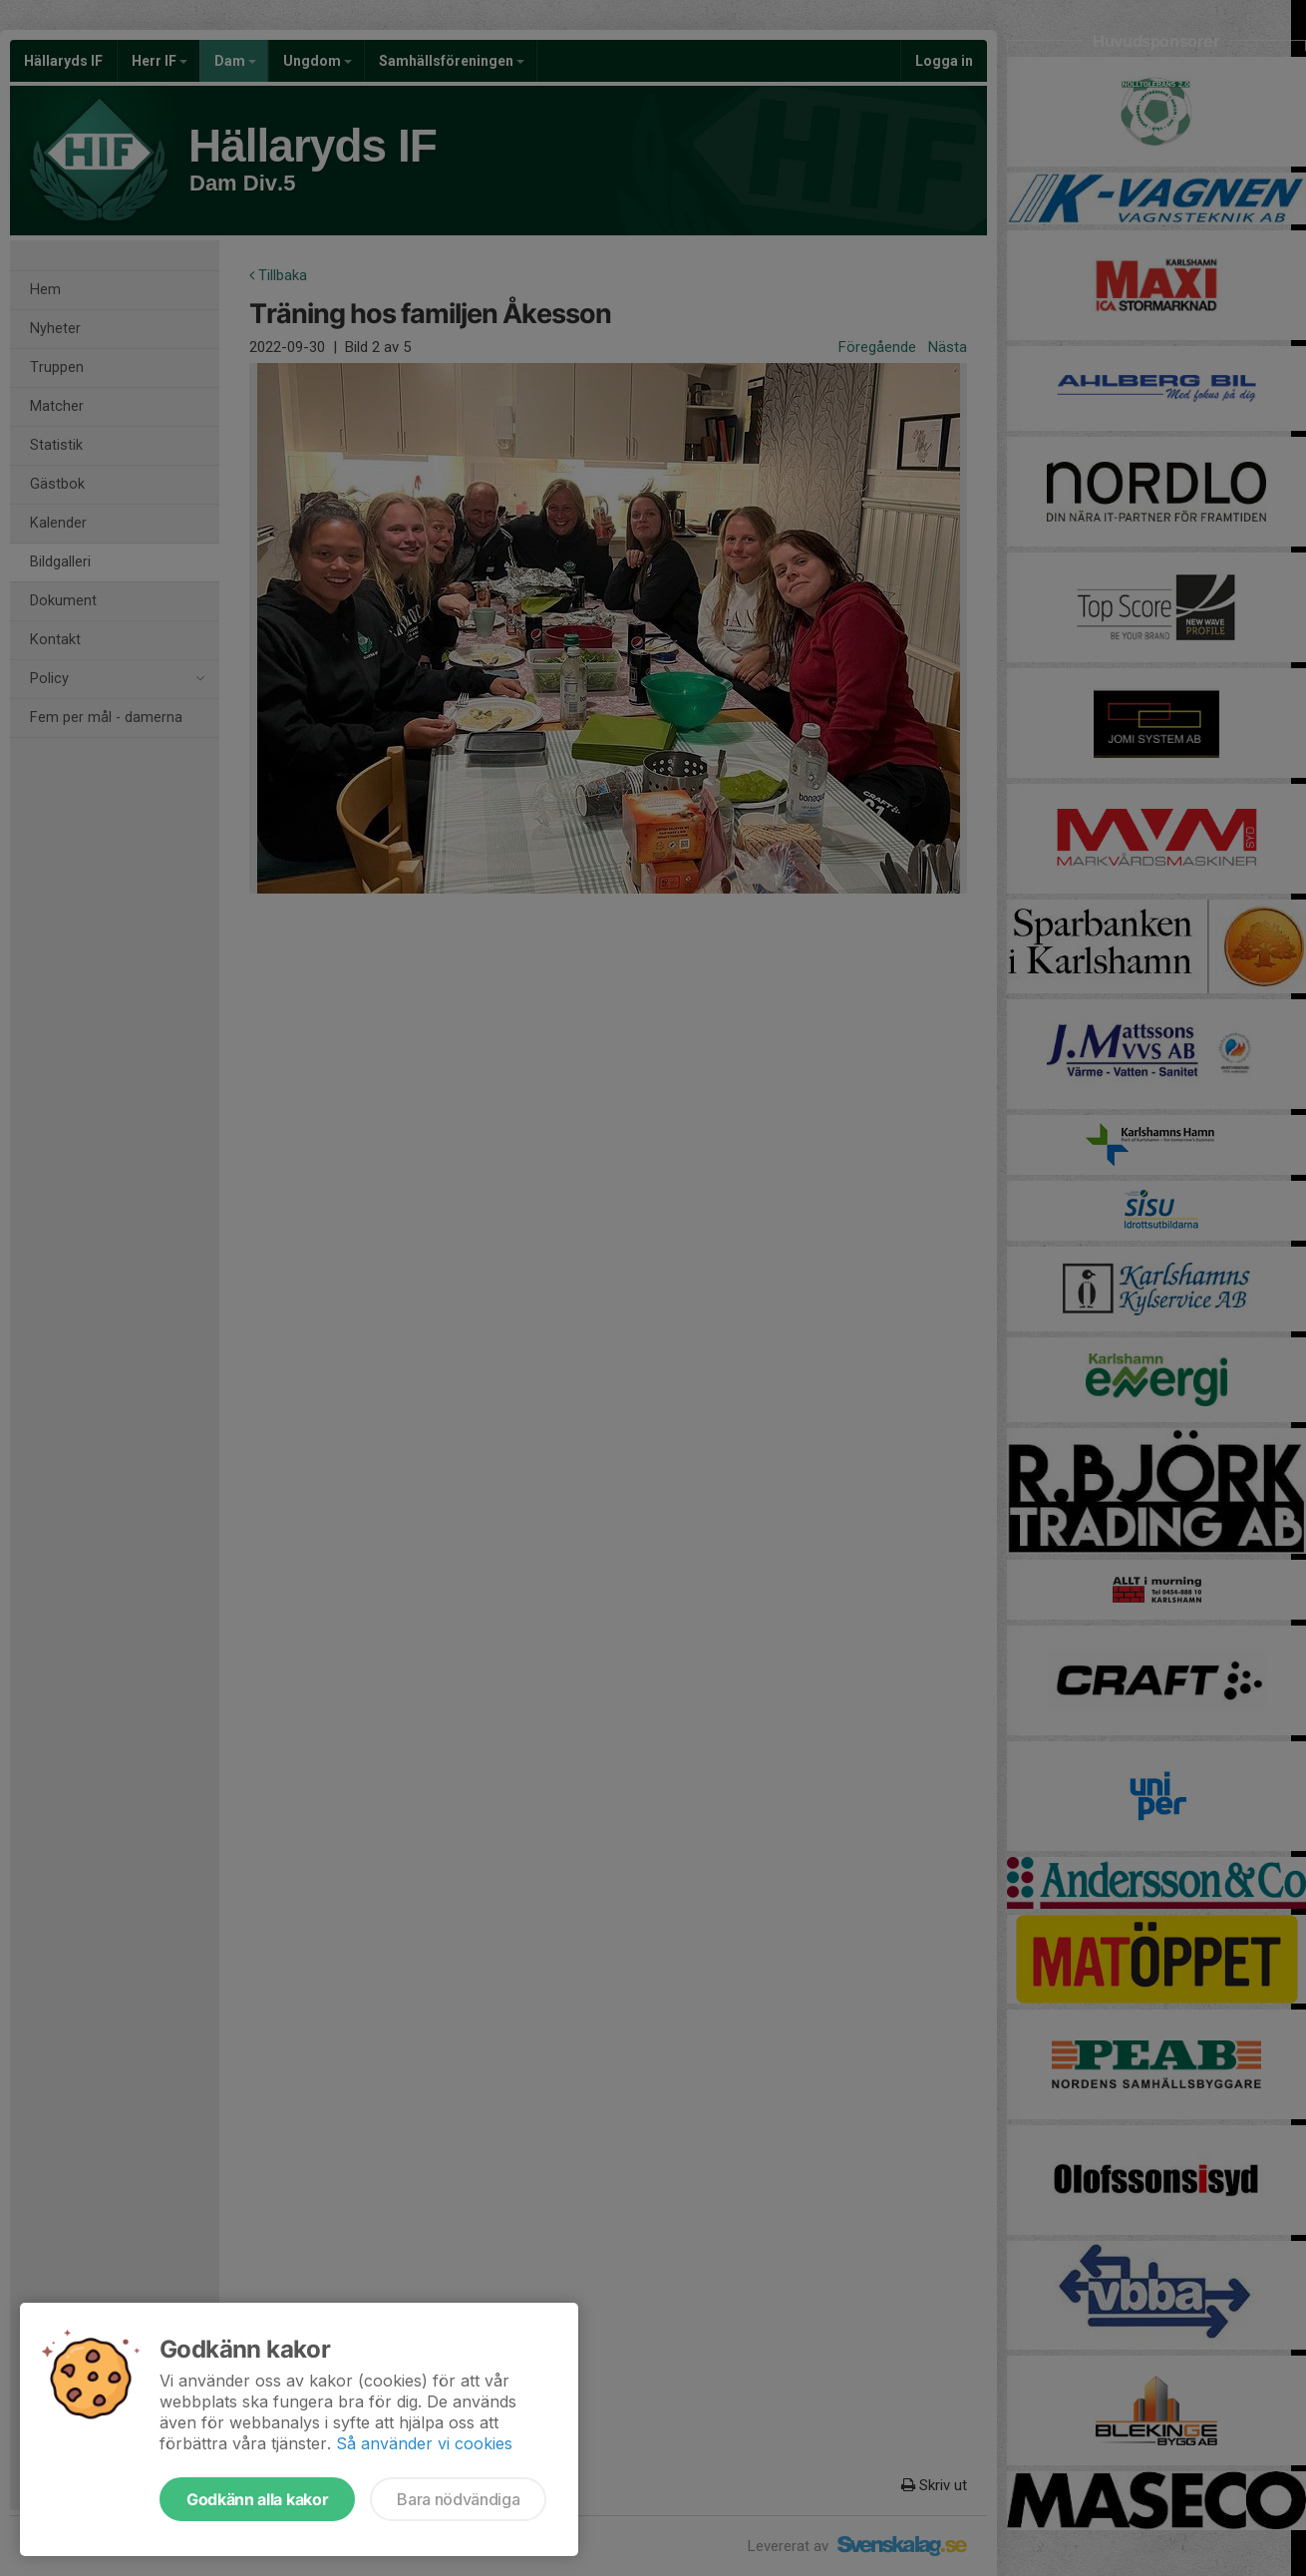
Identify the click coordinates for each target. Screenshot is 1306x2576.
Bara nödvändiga (458, 2499)
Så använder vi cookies (424, 2443)
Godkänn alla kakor (257, 2499)
